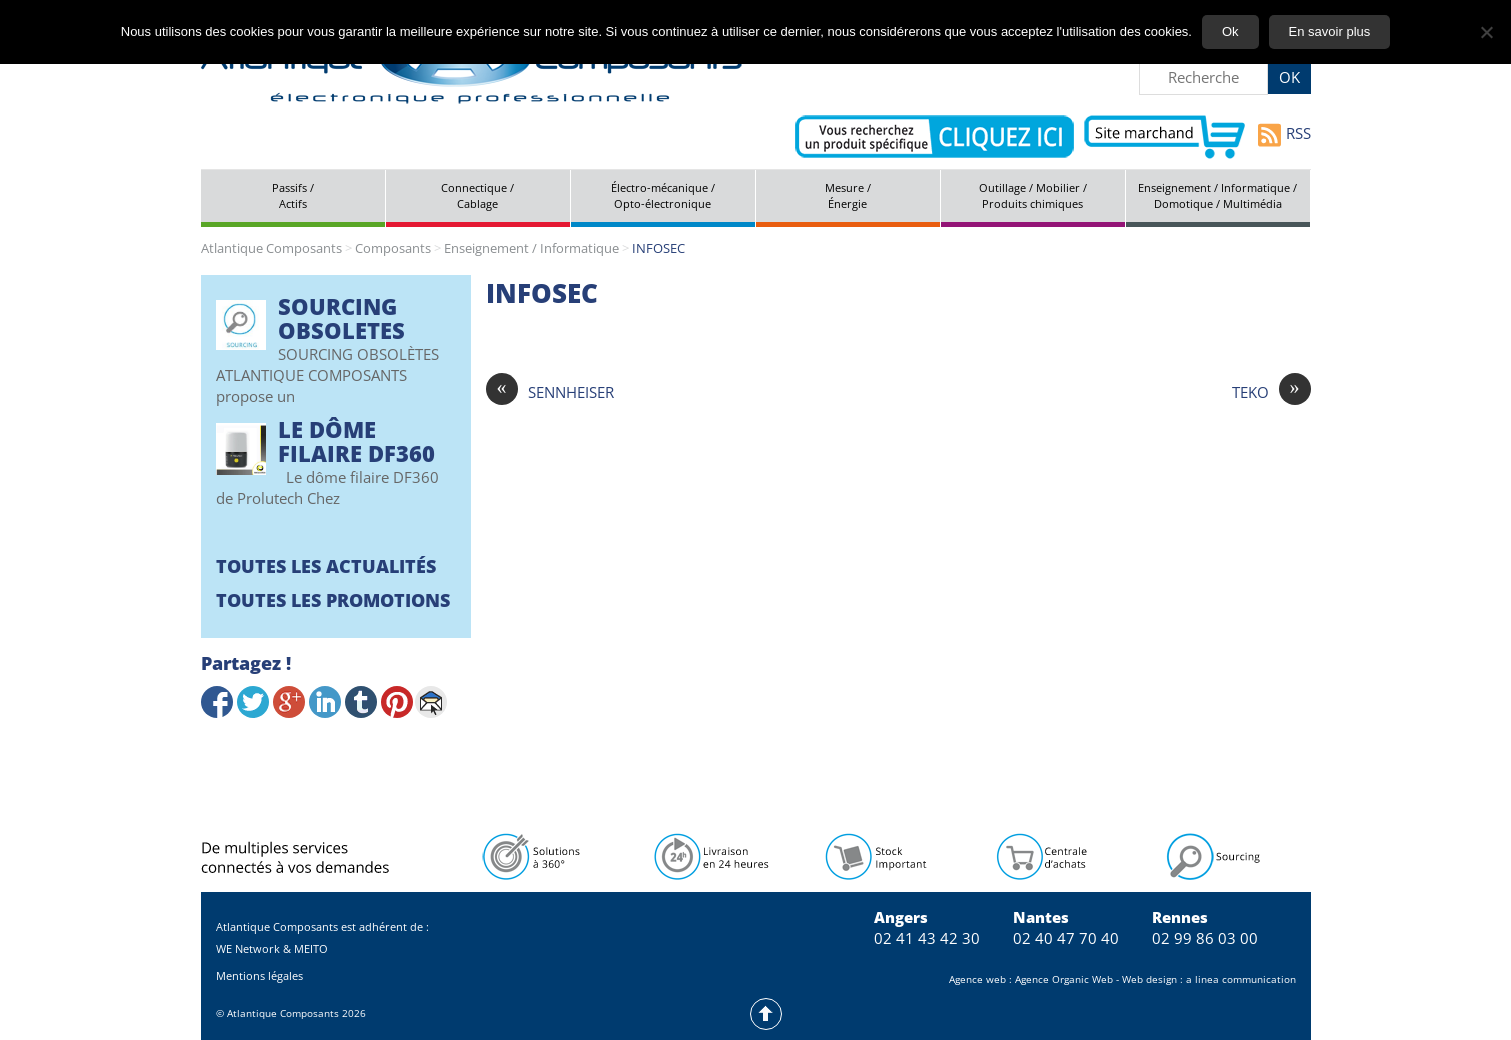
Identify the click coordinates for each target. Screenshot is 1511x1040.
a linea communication (1241, 979)
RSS (1284, 135)
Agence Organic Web (1064, 979)
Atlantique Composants (271, 248)
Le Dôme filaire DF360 (356, 441)
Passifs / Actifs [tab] (293, 195)
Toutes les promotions (333, 600)
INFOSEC (542, 293)
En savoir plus (1330, 31)
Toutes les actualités (326, 566)
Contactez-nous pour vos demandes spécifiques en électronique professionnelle (934, 137)
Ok (1230, 31)
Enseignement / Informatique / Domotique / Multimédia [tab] (1217, 195)
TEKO (1271, 392)
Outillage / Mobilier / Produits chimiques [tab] (1033, 195)
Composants (393, 248)
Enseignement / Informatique (531, 248)
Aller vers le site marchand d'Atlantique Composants (1164, 137)
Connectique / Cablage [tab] (477, 195)
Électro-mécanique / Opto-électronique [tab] (663, 195)
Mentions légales (259, 975)
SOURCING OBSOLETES (341, 318)
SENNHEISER (550, 392)
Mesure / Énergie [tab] (848, 195)
